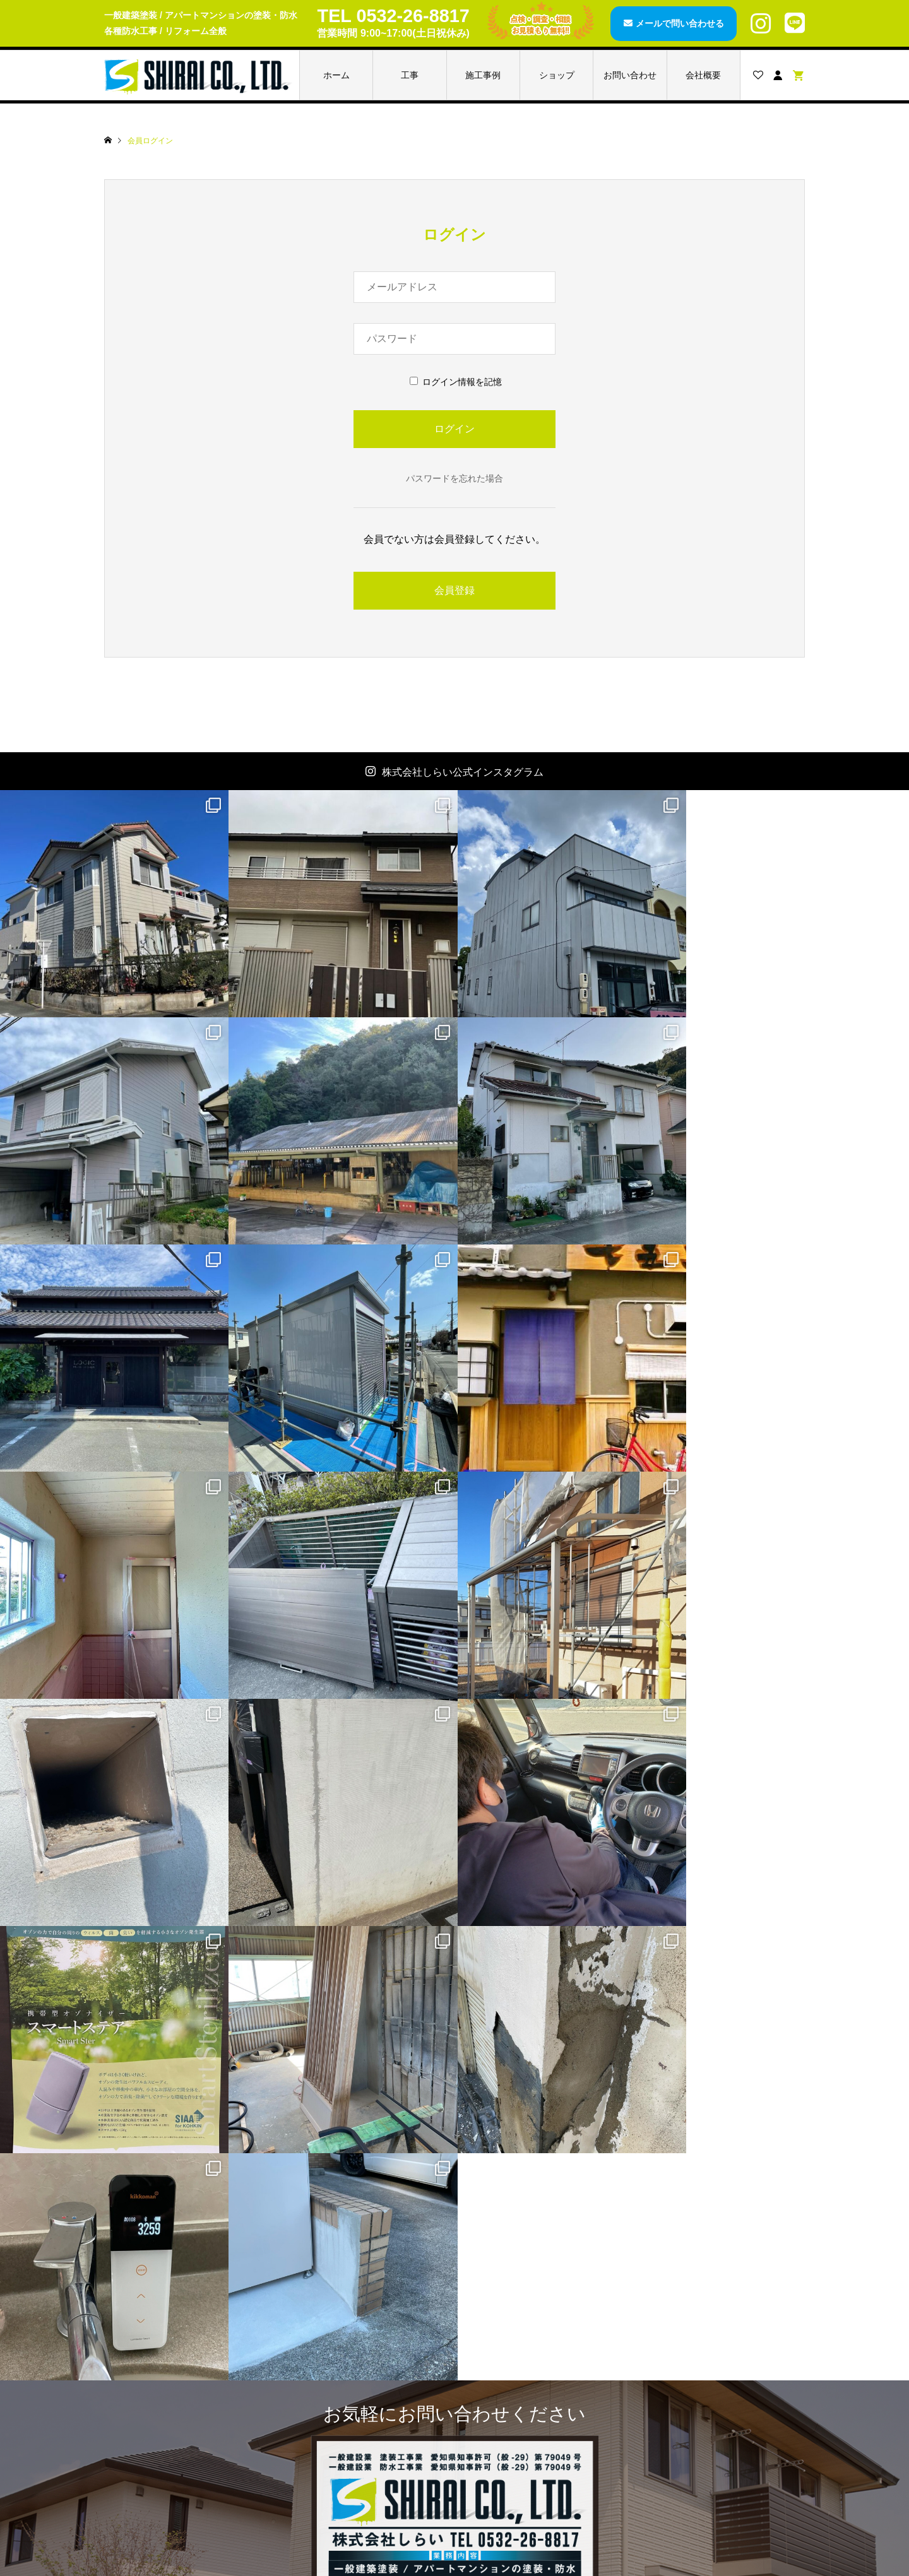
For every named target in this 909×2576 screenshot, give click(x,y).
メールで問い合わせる (680, 23)
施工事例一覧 (157, 2379)
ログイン (499, 2401)
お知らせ (149, 2422)
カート (495, 2379)
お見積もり (678, 2379)
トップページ (157, 2337)
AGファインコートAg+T (355, 2358)
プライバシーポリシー (700, 2464)
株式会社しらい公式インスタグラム (463, 772)
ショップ (556, 75)
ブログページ (157, 2401)
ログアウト (504, 2422)
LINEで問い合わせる (529, 2197)
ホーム (336, 75)
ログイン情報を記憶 (456, 382)
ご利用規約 (678, 2422)
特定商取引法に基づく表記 (709, 2443)
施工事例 (483, 75)
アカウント (504, 2358)
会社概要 (703, 75)
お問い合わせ (629, 75)
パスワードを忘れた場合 (454, 478)
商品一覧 (324, 2337)
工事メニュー (157, 2358)
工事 (410, 75)
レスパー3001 (334, 2379)
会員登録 (454, 590)
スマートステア (338, 2401)
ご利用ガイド (683, 2401)
